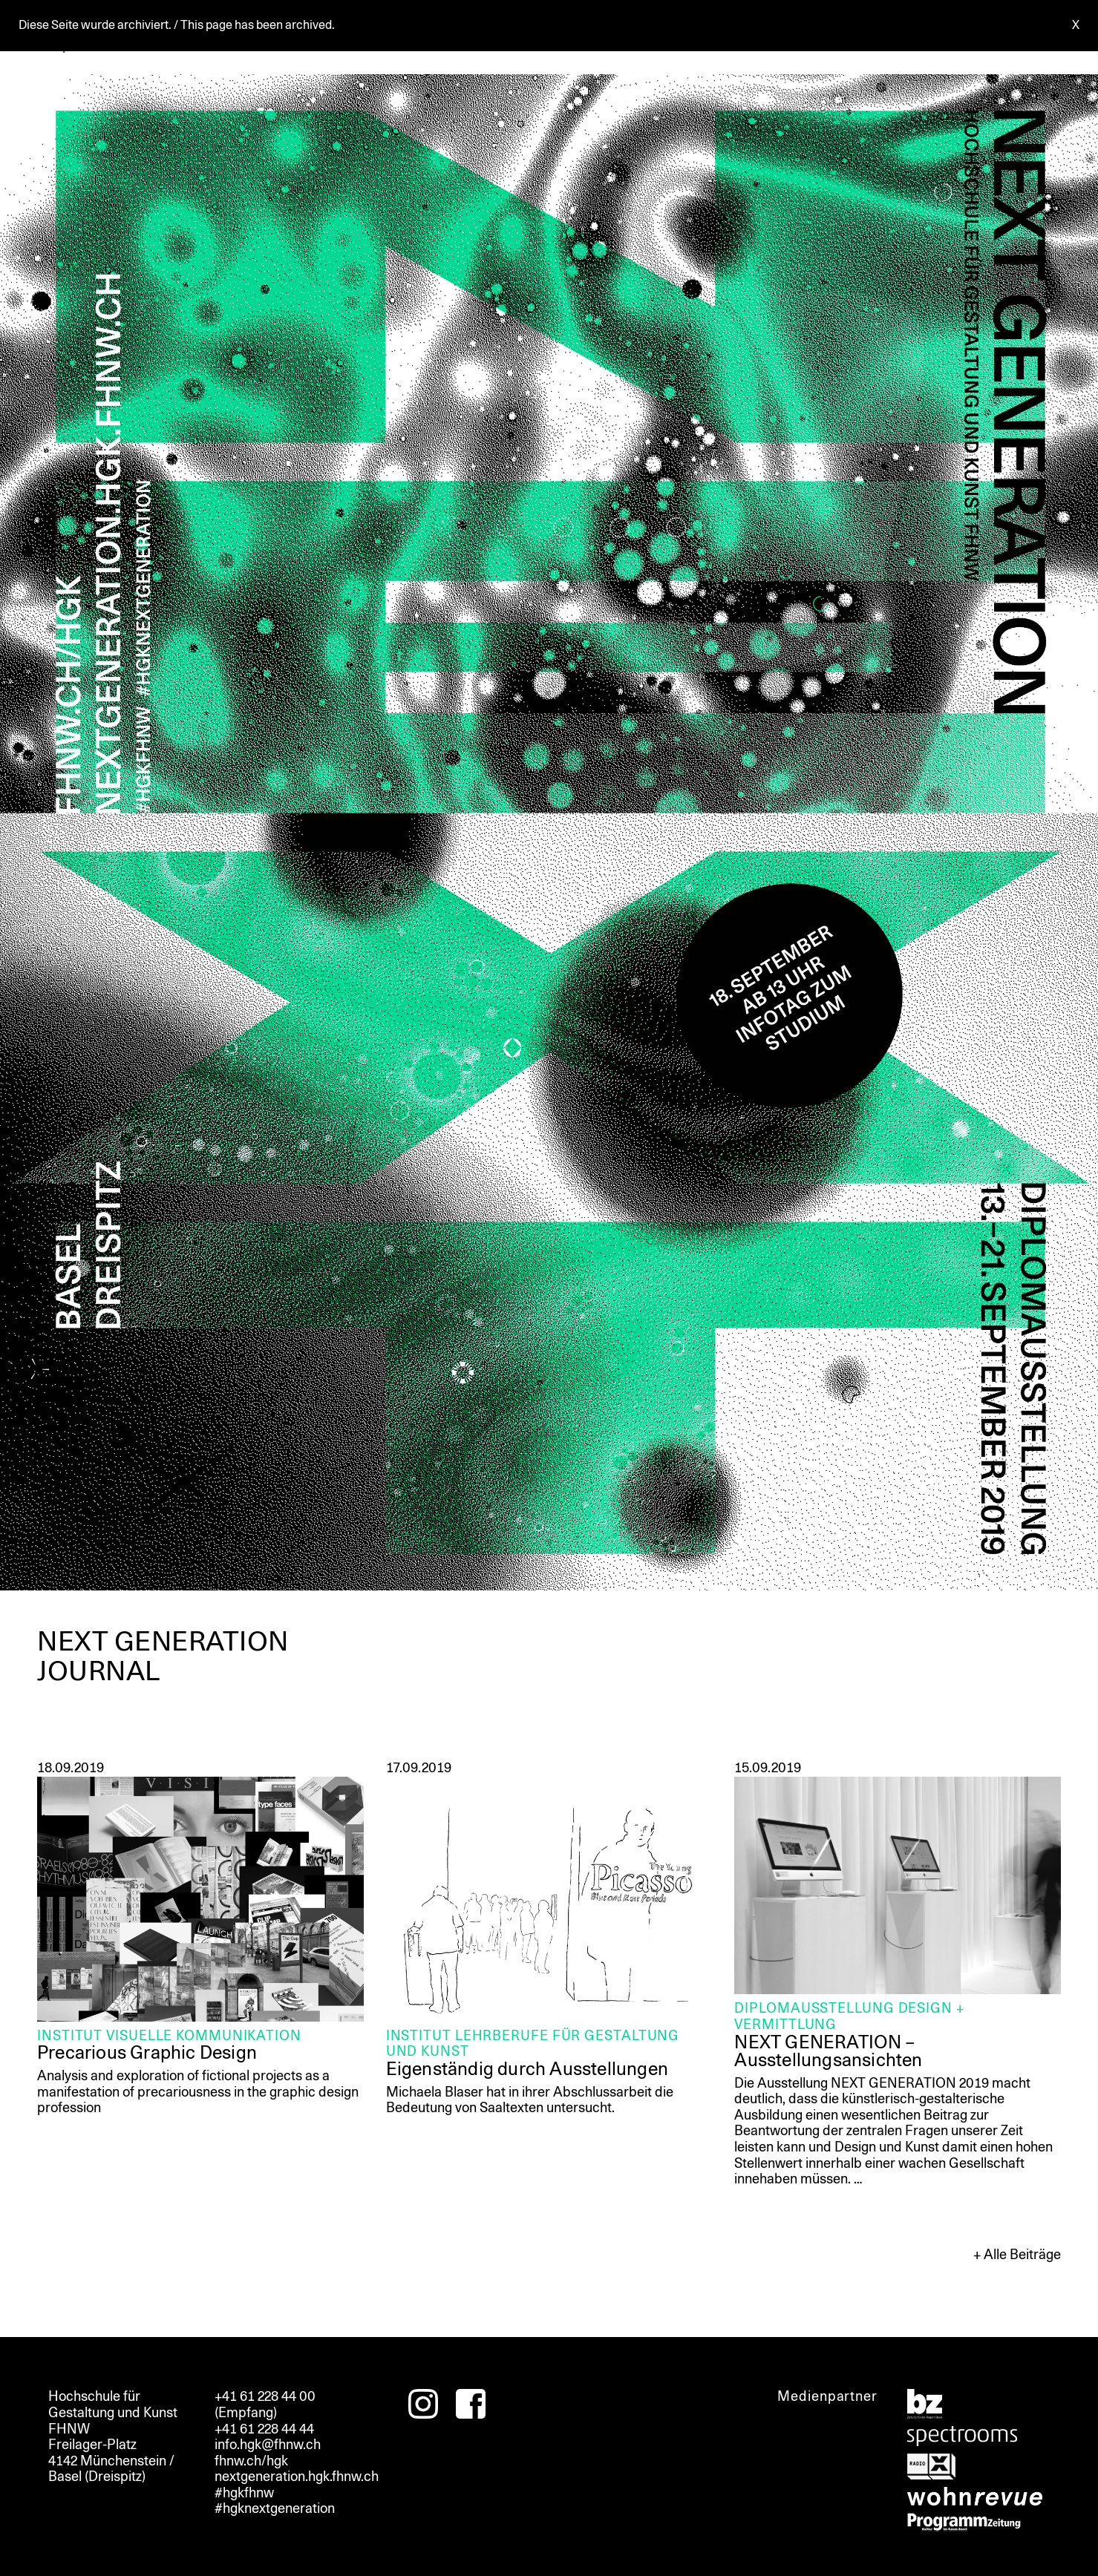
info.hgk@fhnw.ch (268, 2444)
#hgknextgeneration (275, 2508)
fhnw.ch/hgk (251, 2461)
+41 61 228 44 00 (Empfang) (265, 2404)
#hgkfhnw (244, 2493)
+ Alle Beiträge (1017, 2255)
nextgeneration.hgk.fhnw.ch (297, 2476)
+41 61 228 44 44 (264, 2429)
